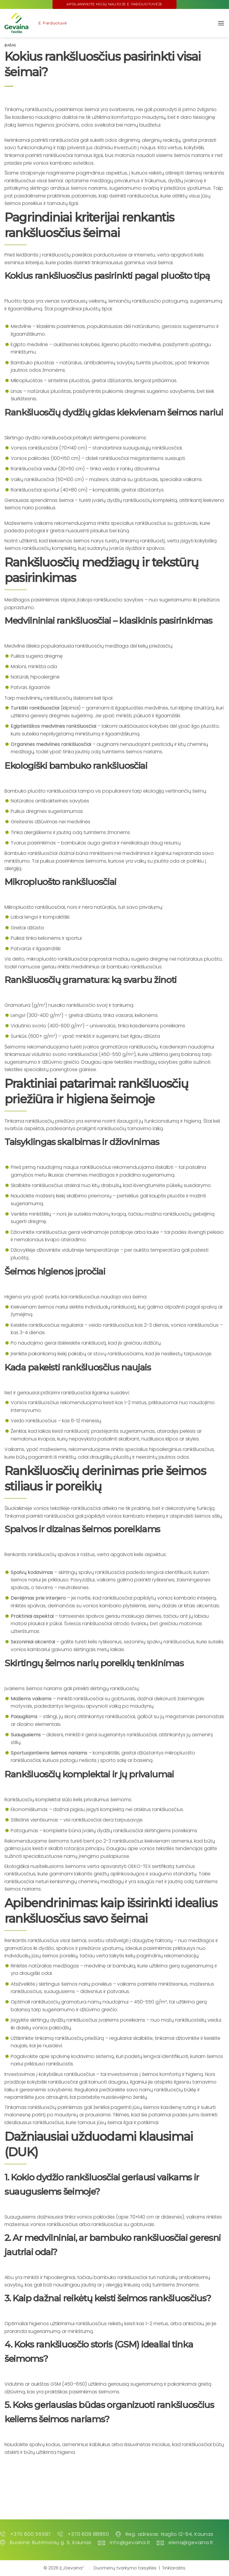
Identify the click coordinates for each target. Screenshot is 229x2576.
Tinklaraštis (173, 2568)
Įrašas (10, 45)
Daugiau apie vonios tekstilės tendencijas (154, 1848)
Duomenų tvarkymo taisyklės (125, 2568)
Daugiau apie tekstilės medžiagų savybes (129, 1062)
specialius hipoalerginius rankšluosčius (169, 1449)
